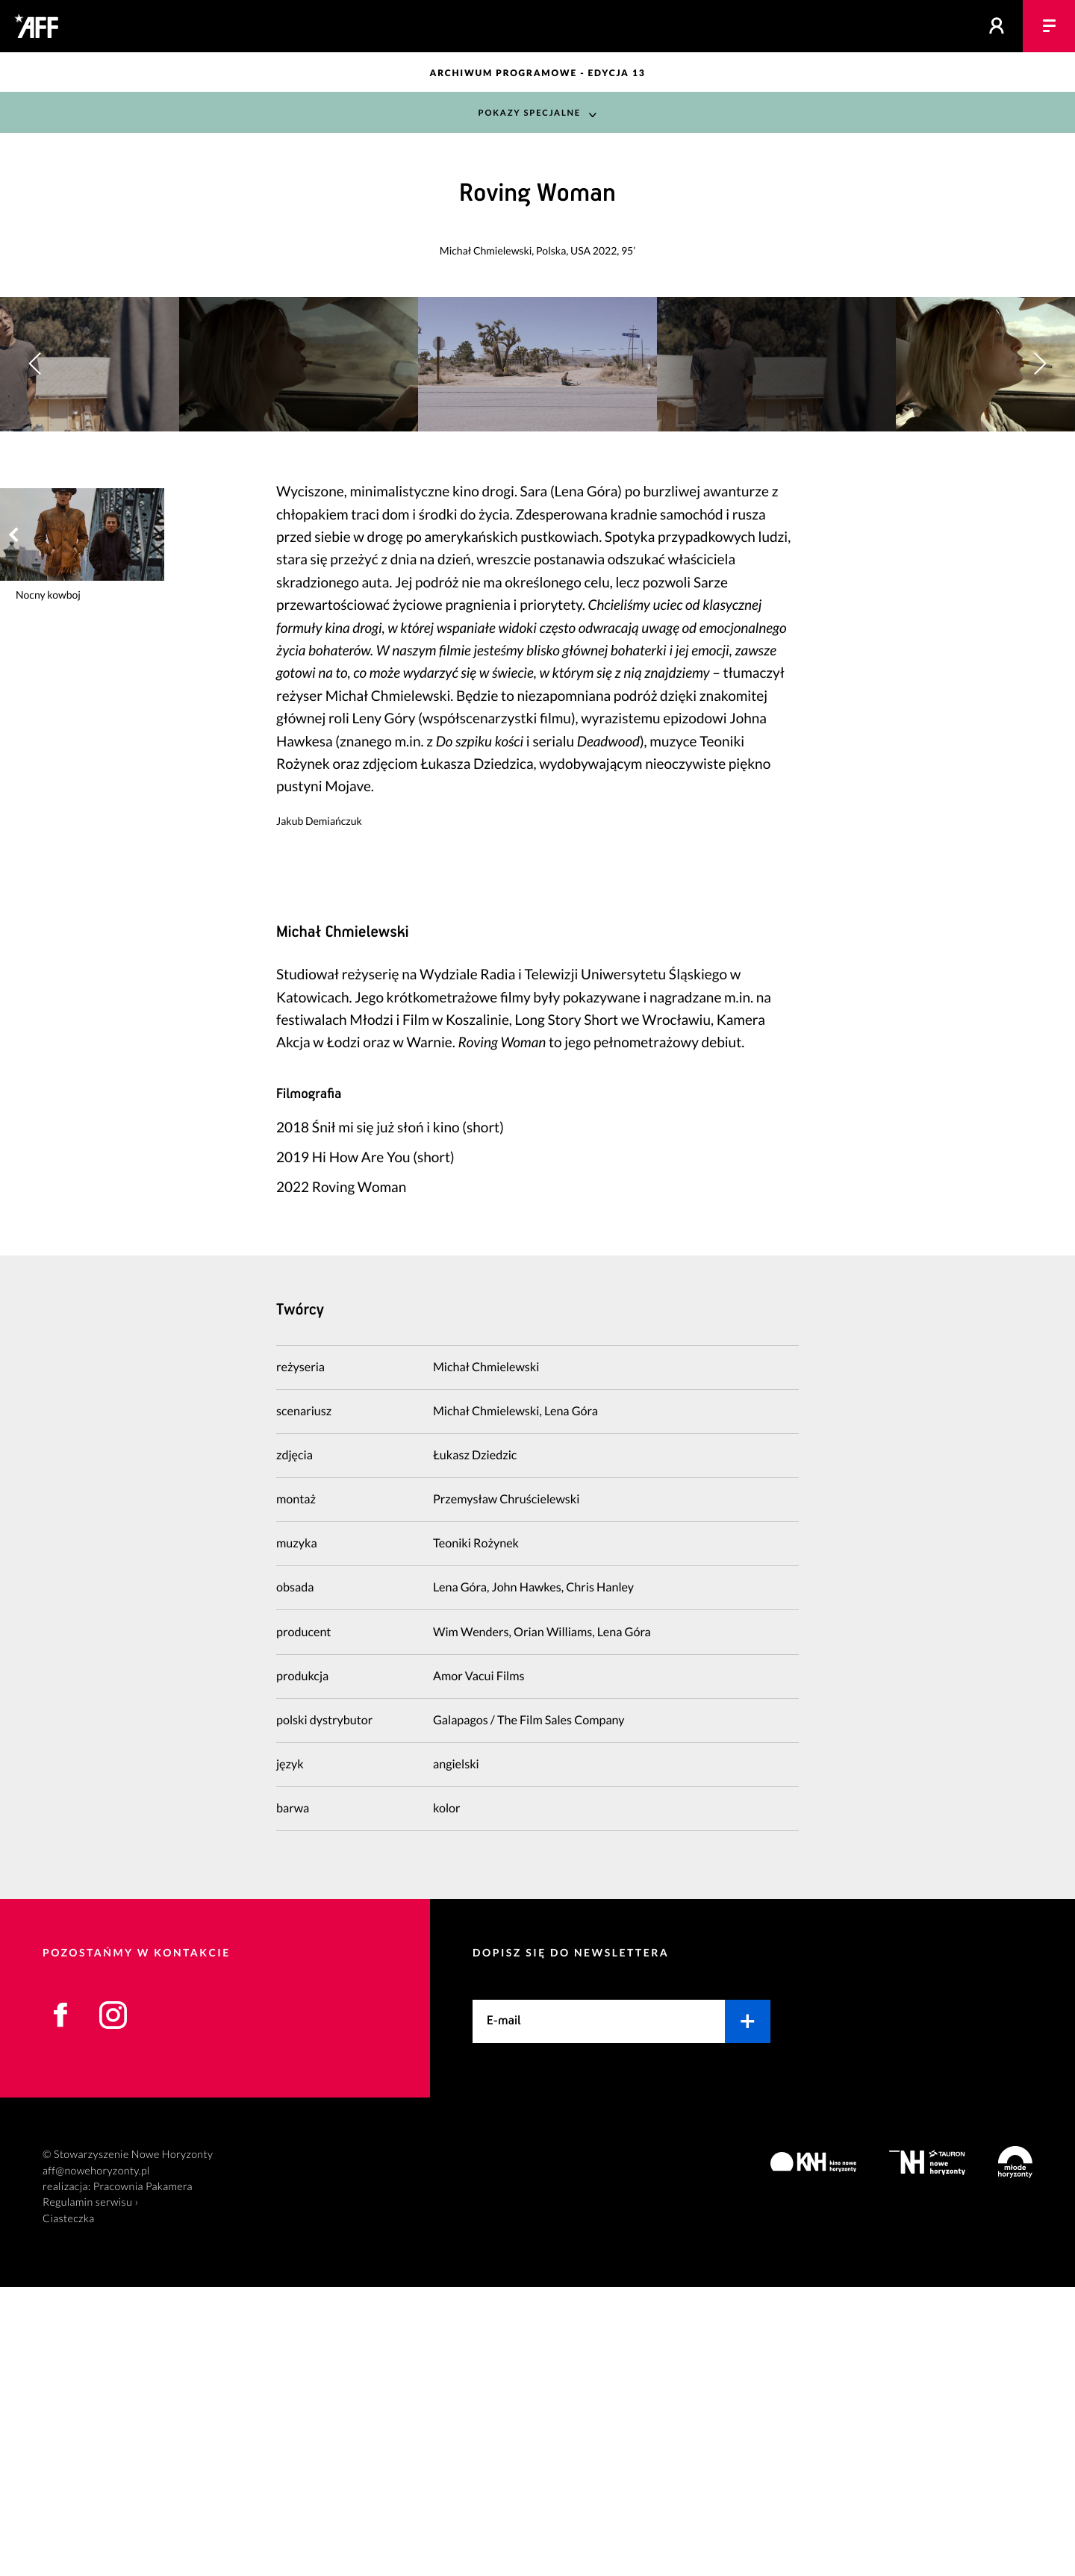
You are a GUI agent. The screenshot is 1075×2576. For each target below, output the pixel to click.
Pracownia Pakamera (143, 2475)
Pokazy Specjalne (529, 112)
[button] (1039, 508)
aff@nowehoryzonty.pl (96, 2459)
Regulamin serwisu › (90, 2491)
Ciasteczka (69, 2507)
